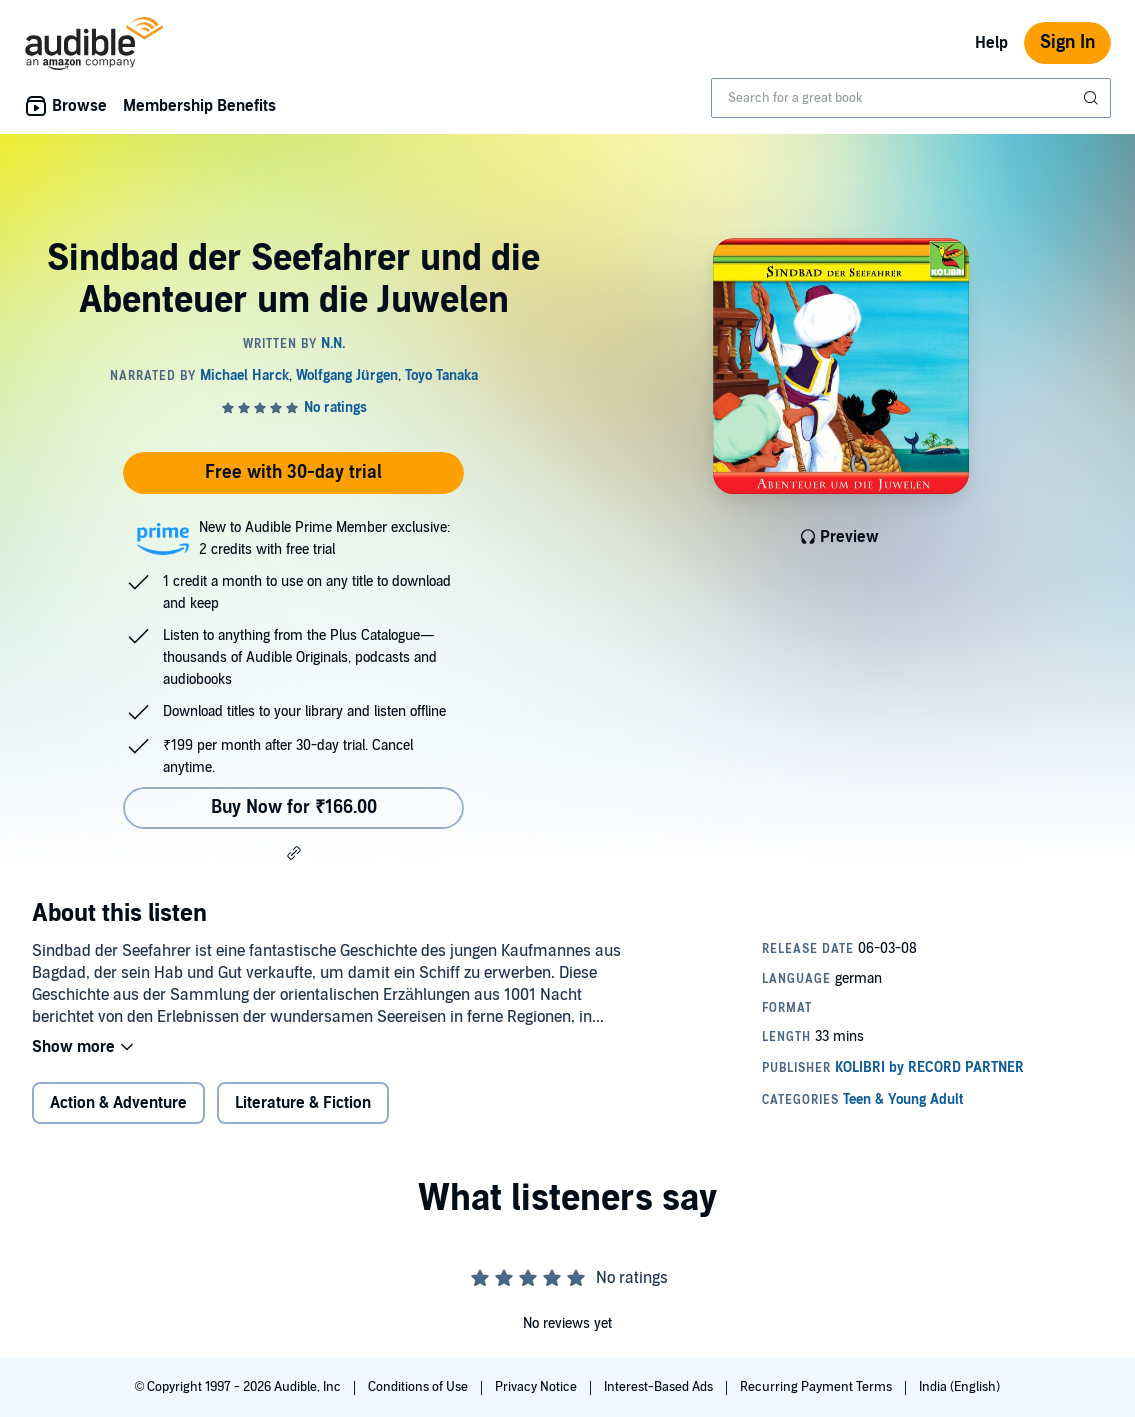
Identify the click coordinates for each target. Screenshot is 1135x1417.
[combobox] (911, 98)
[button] (294, 853)
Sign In (1067, 42)
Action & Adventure (118, 1103)
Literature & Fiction (303, 1103)
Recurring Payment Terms (817, 1387)
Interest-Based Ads (660, 1387)
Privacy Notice (537, 1387)
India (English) (959, 1387)
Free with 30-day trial (293, 472)
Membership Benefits (199, 106)
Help (991, 43)
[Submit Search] (1093, 98)
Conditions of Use (419, 1387)
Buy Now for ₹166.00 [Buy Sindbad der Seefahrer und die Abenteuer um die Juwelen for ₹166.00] (294, 807)
